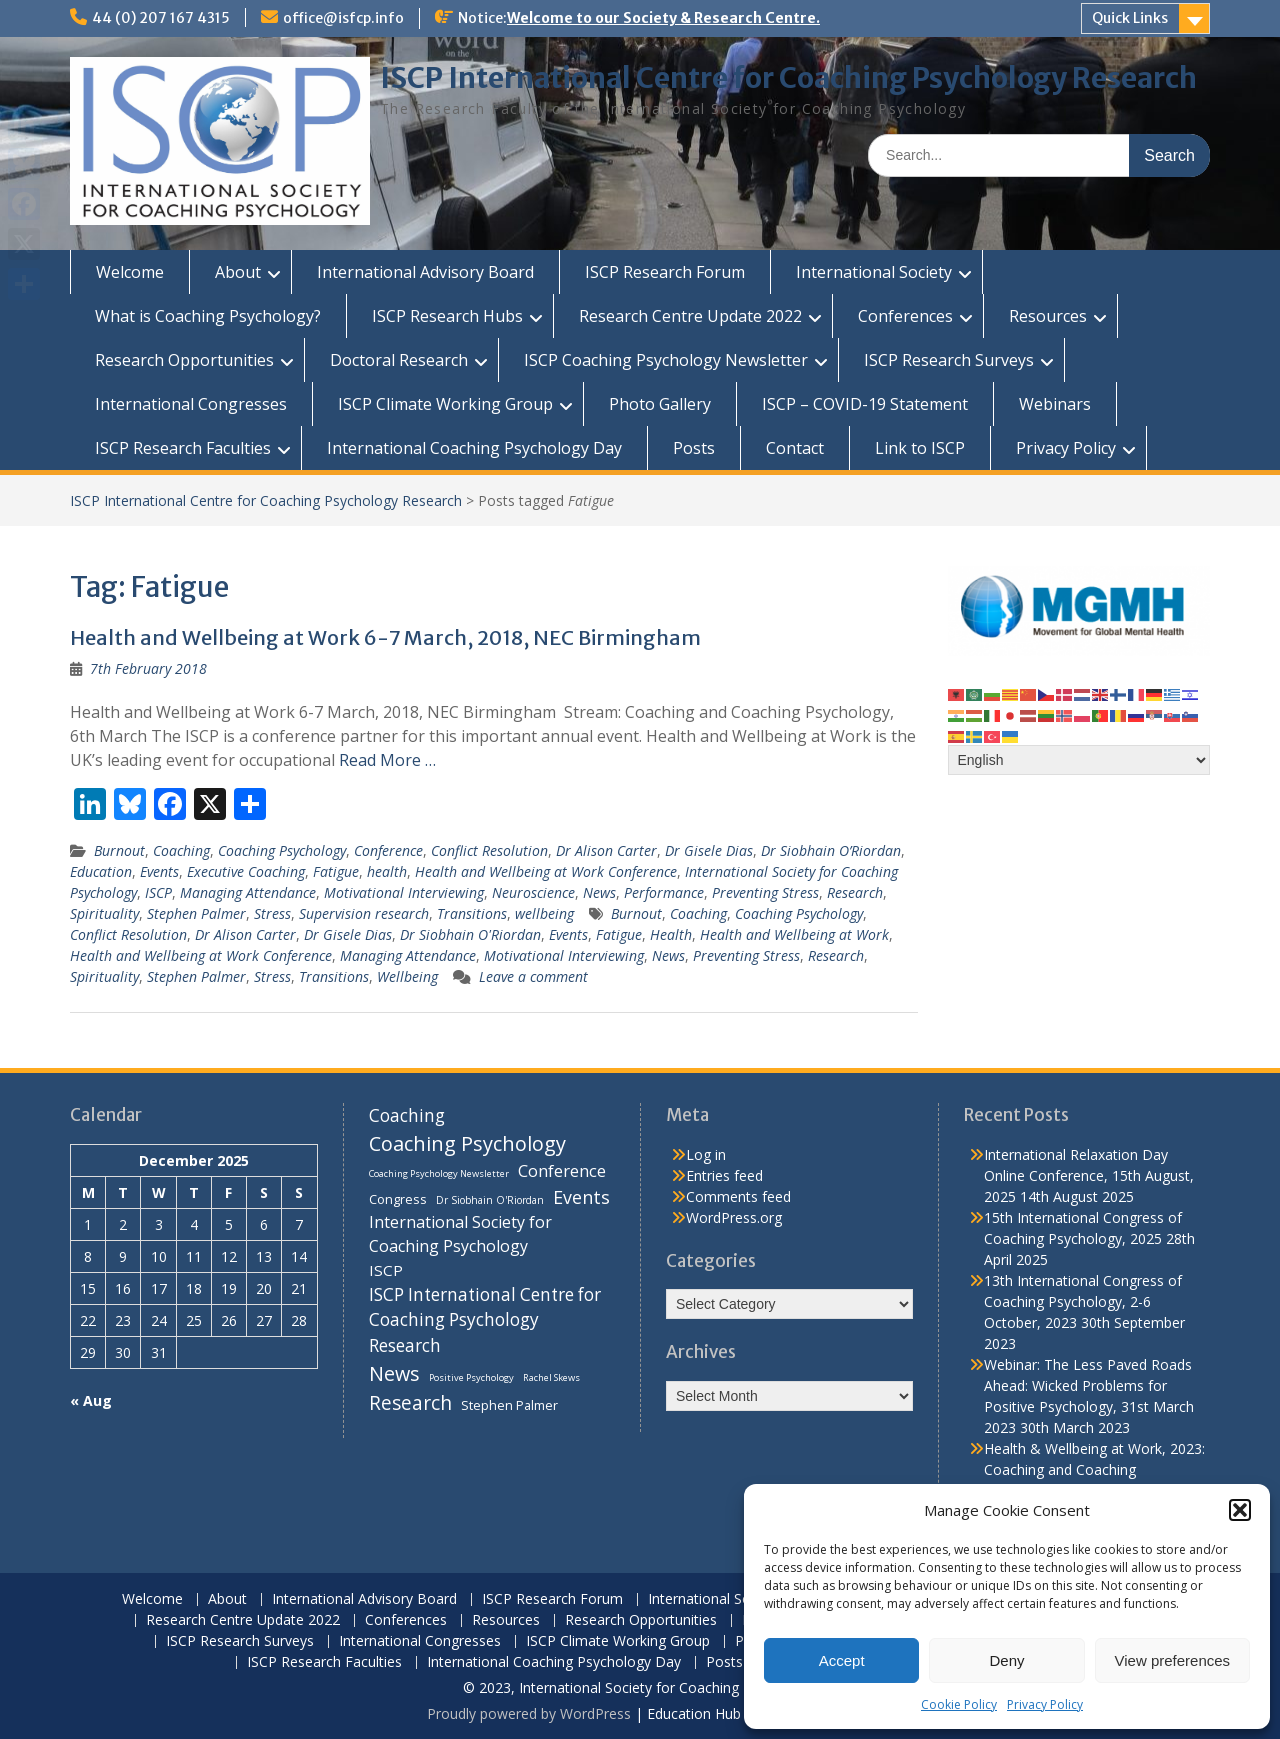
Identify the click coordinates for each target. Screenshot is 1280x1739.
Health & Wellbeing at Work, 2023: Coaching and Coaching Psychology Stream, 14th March (1094, 1469)
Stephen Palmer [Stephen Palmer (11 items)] (509, 1405)
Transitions (472, 913)
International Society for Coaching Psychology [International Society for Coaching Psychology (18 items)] (460, 1234)
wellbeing (544, 913)
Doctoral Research (399, 360)
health (387, 871)
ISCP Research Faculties (183, 448)
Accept (842, 1660)
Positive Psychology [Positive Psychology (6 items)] (471, 1377)
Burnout (119, 850)
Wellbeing (407, 976)
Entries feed (724, 1175)
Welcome (130, 272)
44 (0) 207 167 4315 (161, 18)
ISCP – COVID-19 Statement (865, 404)
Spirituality (104, 913)
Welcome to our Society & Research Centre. (663, 18)
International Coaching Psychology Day (474, 448)
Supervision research (364, 913)
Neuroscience (533, 892)
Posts (694, 448)
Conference (388, 850)
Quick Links (1130, 18)
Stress (272, 913)
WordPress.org (734, 1217)
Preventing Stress (765, 892)
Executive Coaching (246, 871)
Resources (1048, 316)
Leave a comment (533, 976)
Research (855, 892)
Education (101, 871)
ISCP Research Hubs (447, 316)
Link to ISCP (920, 448)
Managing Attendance (248, 892)
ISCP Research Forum (665, 272)
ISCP (158, 892)
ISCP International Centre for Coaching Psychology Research (788, 78)
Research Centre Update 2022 (690, 316)
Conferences (905, 316)
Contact (795, 448)
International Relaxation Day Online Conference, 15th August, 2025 (1089, 1175)
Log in (706, 1154)
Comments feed (738, 1196)
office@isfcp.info (343, 18)
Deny (1006, 1660)
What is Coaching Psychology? (208, 316)
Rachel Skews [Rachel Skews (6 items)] (551, 1377)
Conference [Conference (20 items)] (562, 1170)
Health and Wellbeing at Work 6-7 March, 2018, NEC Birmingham (385, 637)
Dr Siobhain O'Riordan (470, 934)
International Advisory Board (425, 272)
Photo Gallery (660, 404)
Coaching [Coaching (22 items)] (407, 1115)
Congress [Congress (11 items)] (398, 1199)
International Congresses (191, 404)
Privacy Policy (1045, 1704)
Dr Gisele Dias (709, 850)
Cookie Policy (959, 1704)
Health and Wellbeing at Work (794, 934)
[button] (1240, 1510)
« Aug (91, 1400)
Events (159, 871)
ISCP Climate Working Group (445, 404)
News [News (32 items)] (394, 1373)
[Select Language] (1079, 760)
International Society (874, 272)
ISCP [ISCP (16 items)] (386, 1270)
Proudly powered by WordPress (529, 1713)
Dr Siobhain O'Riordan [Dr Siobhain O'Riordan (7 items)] (490, 1200)
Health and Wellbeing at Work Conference (546, 871)
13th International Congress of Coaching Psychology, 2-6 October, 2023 (1083, 1301)
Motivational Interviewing (404, 892)
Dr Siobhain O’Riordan (831, 850)
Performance (664, 892)
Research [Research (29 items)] (410, 1403)
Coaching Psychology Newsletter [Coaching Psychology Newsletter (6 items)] (439, 1173)
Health (671, 934)
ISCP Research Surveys (949, 360)
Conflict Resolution (489, 850)
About (238, 272)
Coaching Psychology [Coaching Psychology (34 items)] (467, 1143)
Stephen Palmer (196, 913)
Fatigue (336, 871)
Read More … (387, 760)
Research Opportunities (184, 360)
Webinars (1055, 404)
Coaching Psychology (282, 850)
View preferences (1173, 1660)
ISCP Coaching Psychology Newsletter (666, 360)
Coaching (181, 850)
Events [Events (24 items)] (581, 1197)
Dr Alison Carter (606, 850)
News (599, 892)
